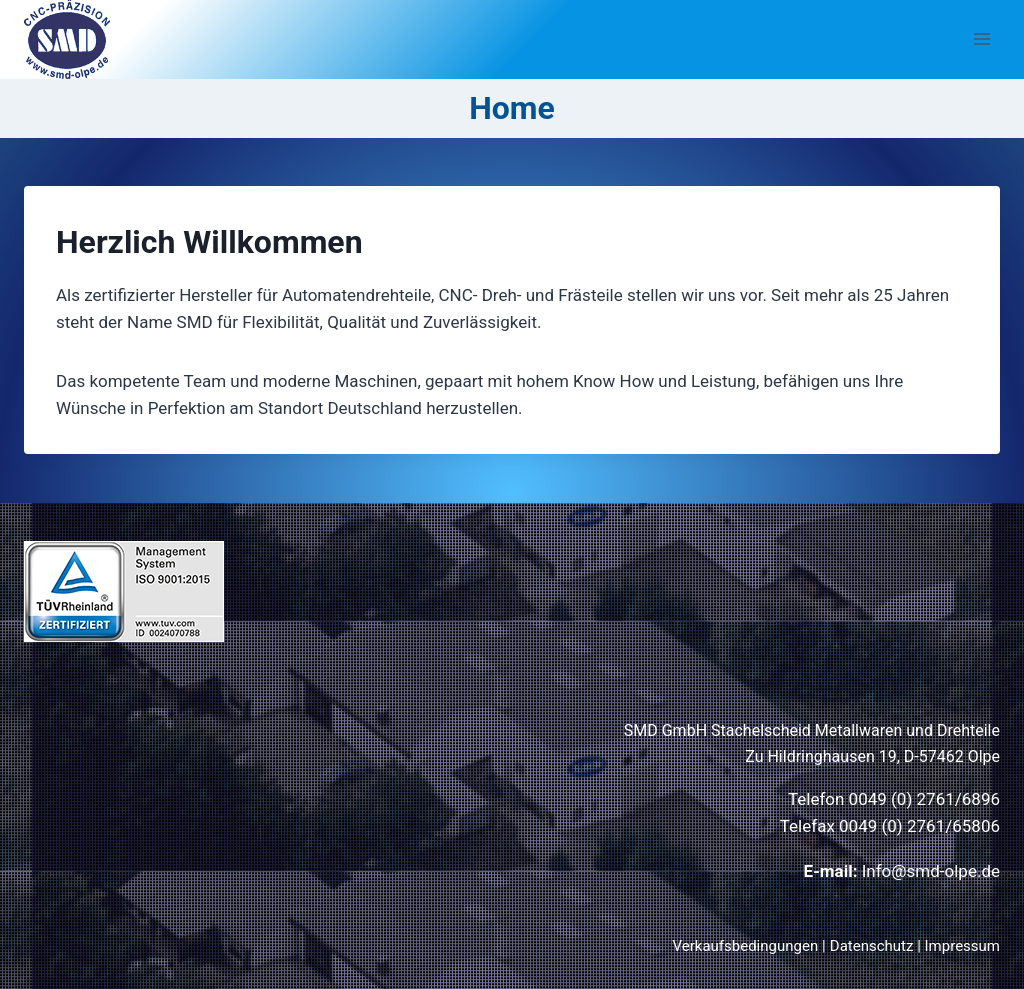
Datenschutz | (877, 946)
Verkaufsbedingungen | (749, 946)
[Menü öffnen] (981, 39)
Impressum (962, 946)
